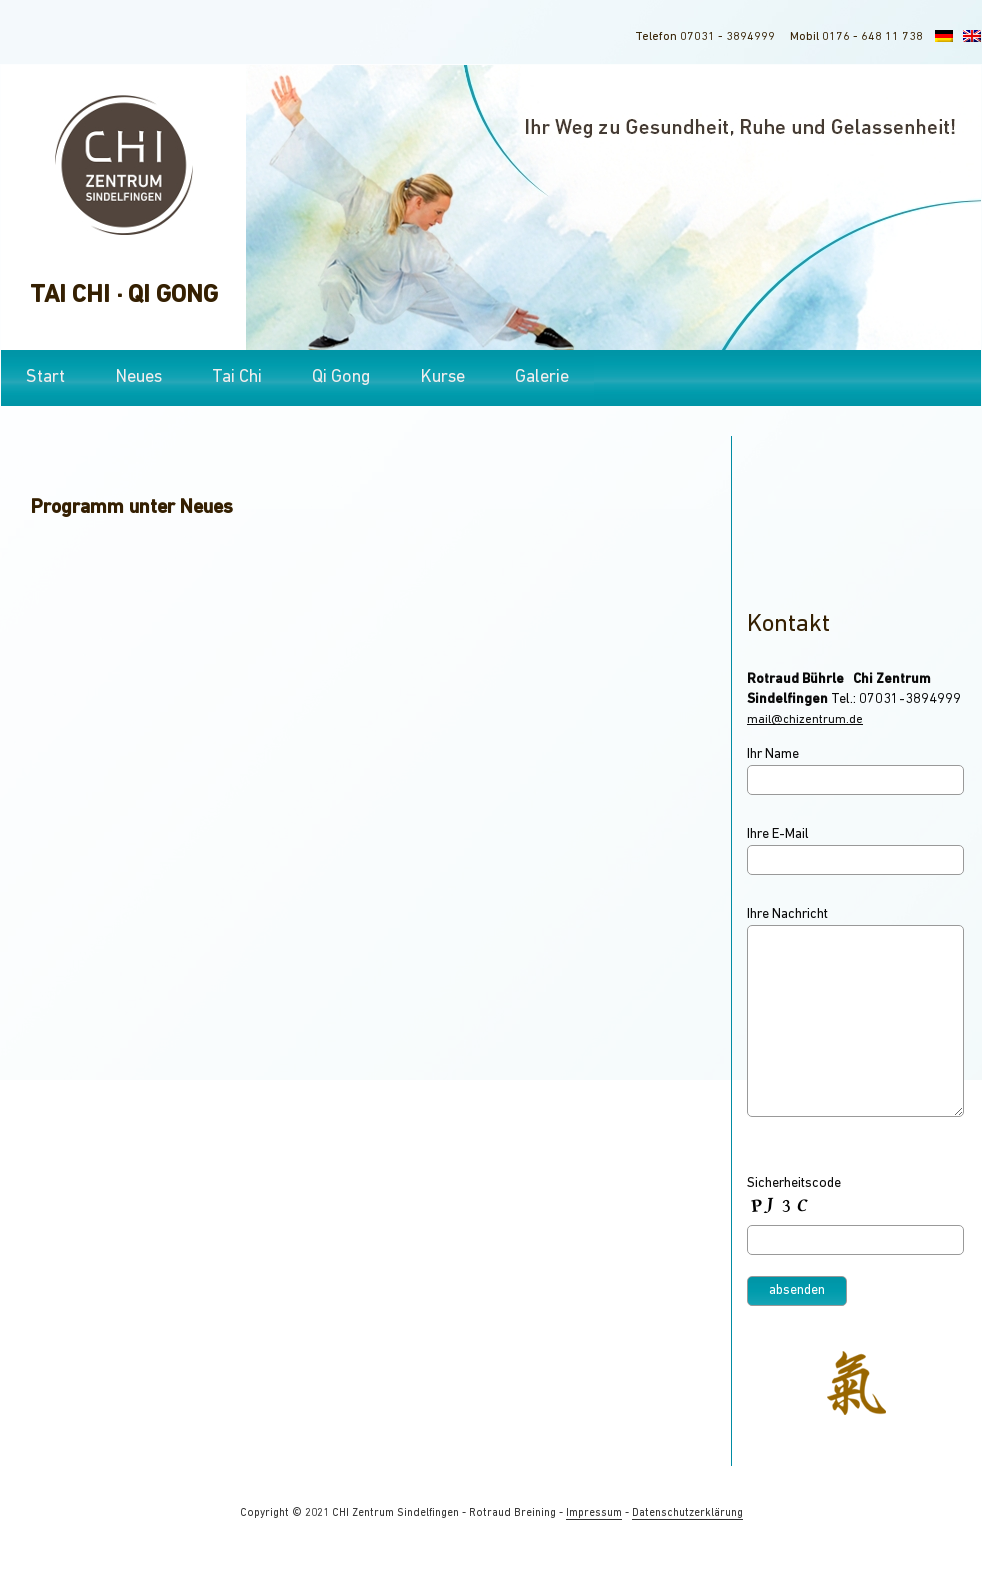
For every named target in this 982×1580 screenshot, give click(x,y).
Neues (138, 377)
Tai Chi (237, 377)
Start (45, 377)
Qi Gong (341, 377)
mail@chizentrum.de (805, 720)
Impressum (594, 1513)
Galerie (542, 377)
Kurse (442, 377)
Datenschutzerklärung (687, 1513)
